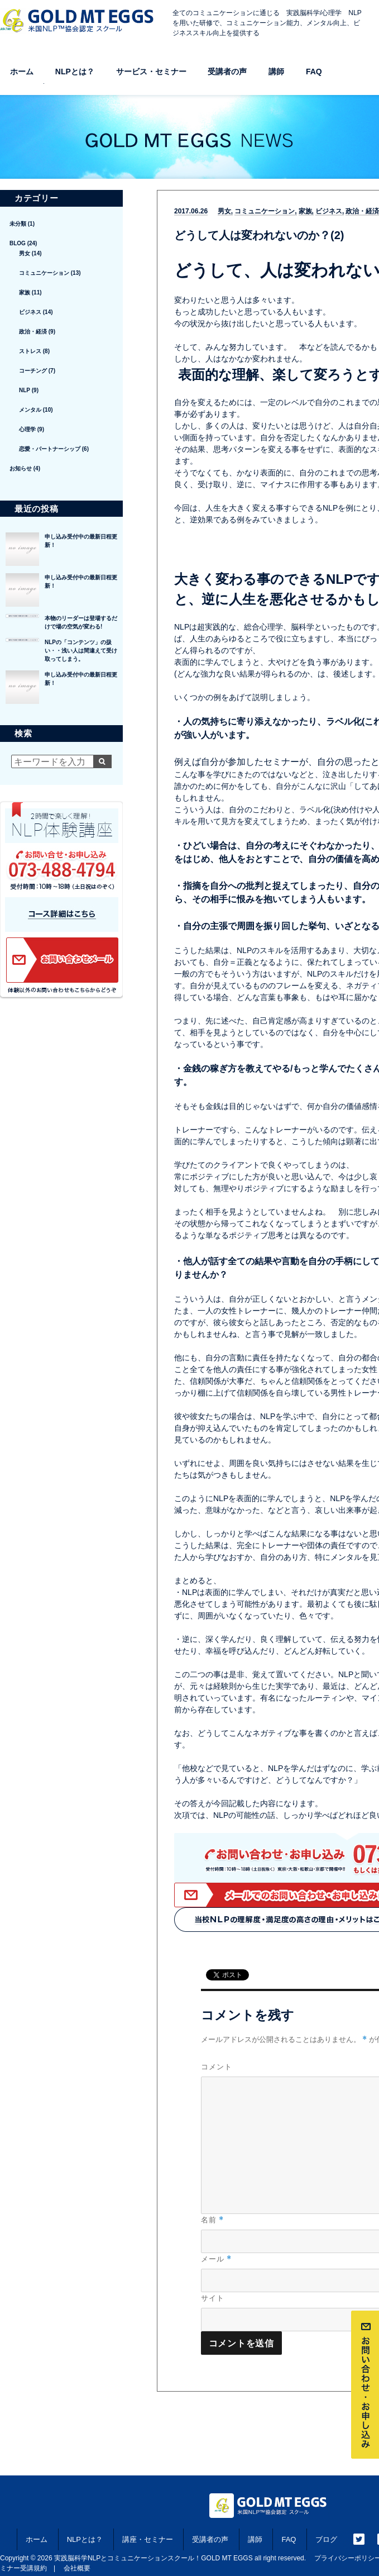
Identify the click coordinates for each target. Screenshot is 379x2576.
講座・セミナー (147, 2539)
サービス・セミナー (151, 71)
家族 (305, 211)
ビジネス (328, 211)
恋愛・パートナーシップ (49, 449)
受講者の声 (227, 71)
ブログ (326, 2539)
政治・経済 (33, 331)
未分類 (17, 224)
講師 (276, 71)
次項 (182, 1815)
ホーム (21, 71)
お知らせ (20, 468)
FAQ (314, 71)
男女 (224, 211)
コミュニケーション (264, 211)
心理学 (27, 429)
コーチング (33, 371)
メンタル (30, 410)
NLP (24, 390)
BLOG (17, 243)
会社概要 (77, 2568)
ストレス (30, 351)
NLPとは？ (74, 71)
